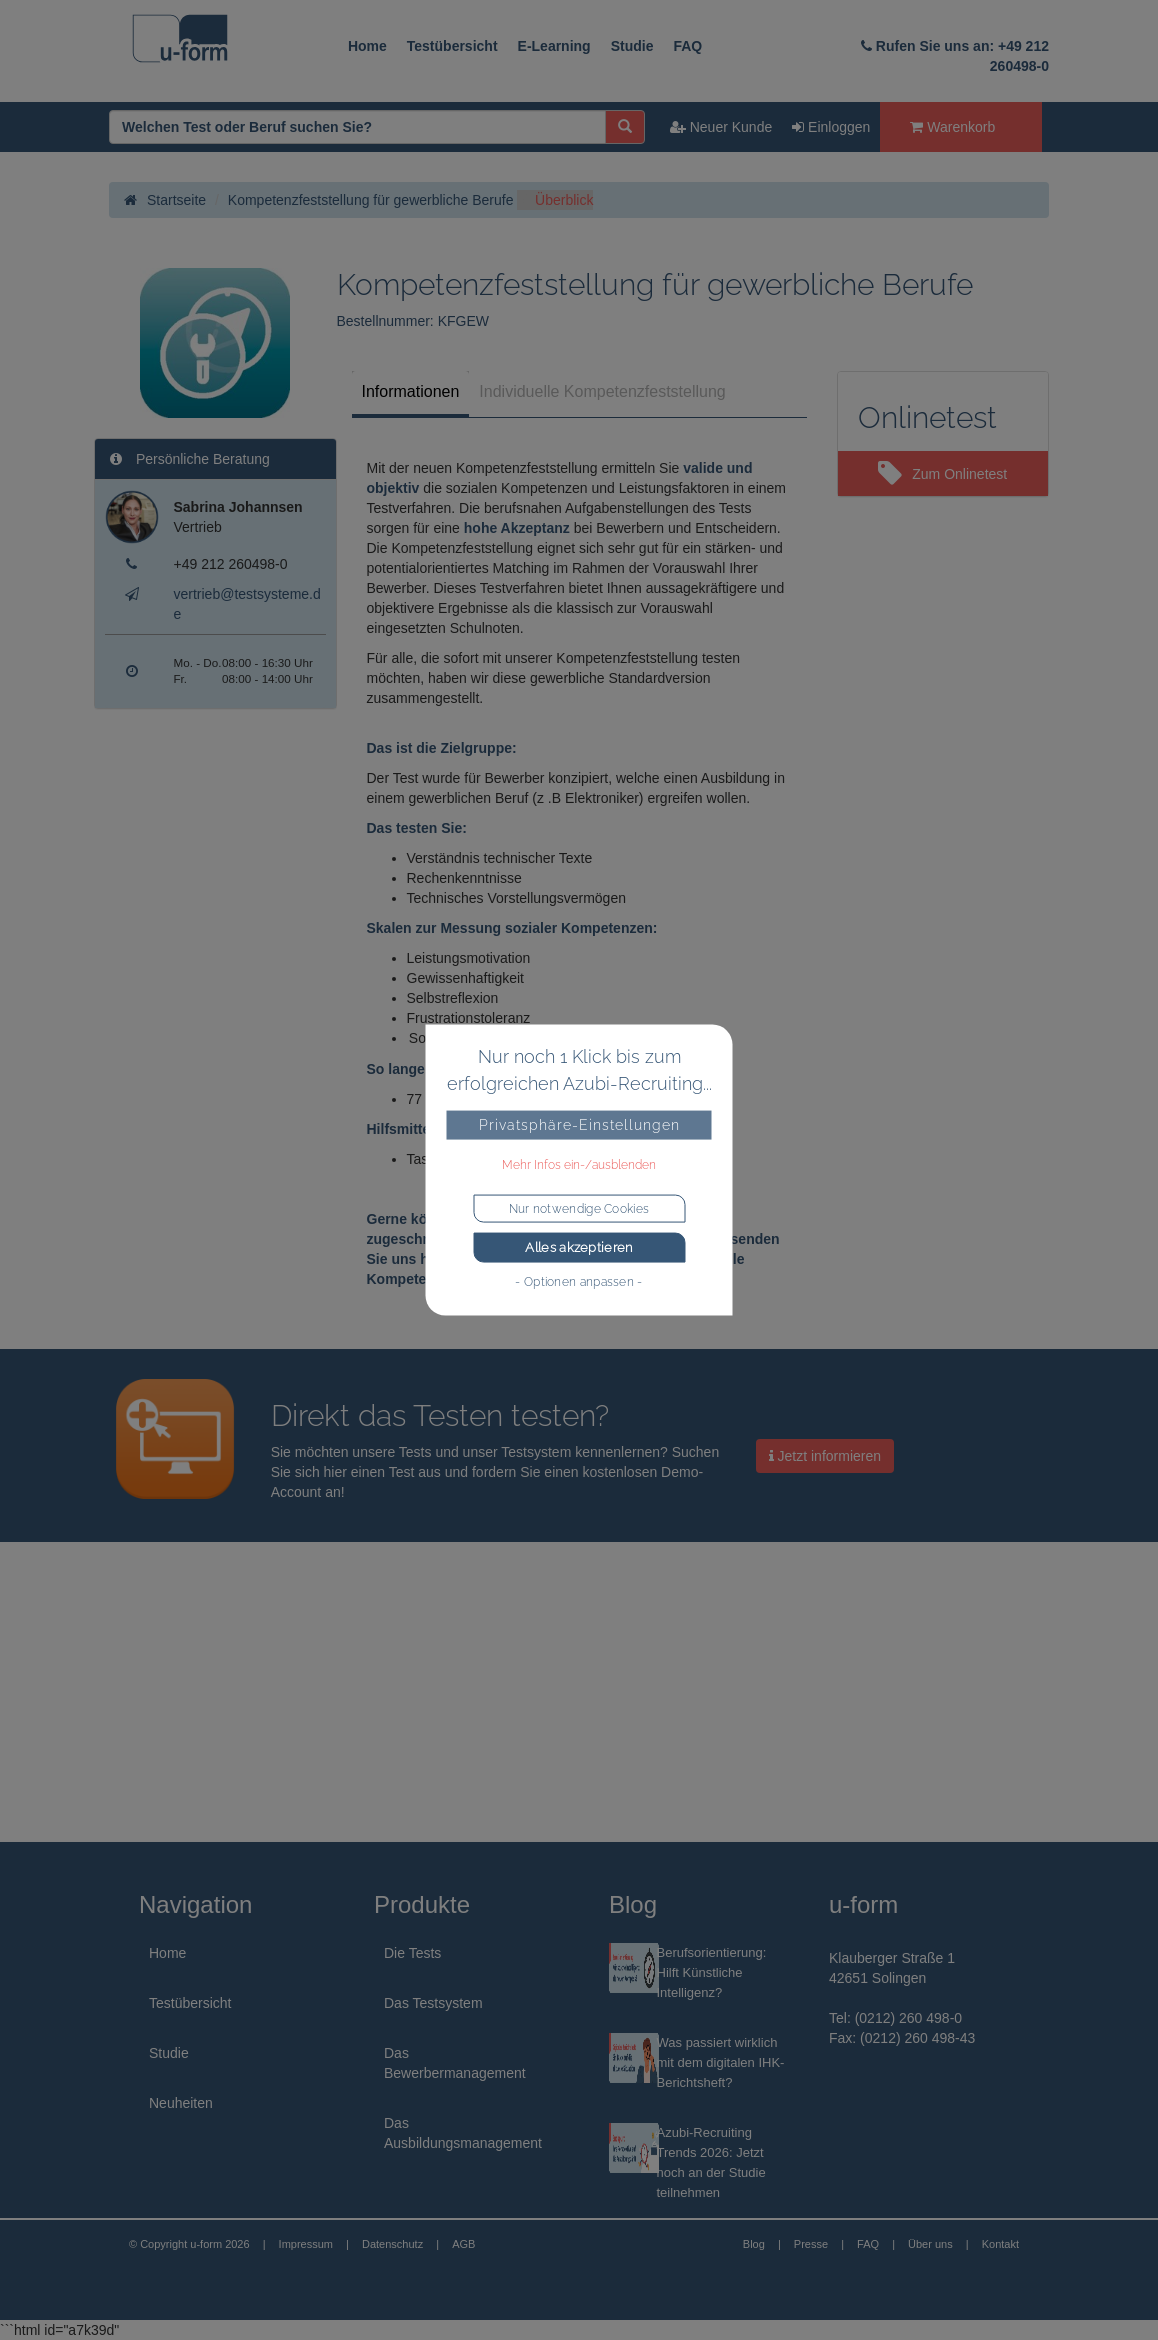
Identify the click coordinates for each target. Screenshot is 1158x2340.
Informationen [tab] (411, 391)
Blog (754, 2244)
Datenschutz (392, 2244)
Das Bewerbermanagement (455, 2063)
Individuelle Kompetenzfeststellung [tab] (602, 391)
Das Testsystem (433, 2003)
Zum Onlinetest (942, 474)
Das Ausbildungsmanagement (463, 2133)
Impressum (306, 2244)
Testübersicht (452, 46)
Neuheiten (181, 2103)
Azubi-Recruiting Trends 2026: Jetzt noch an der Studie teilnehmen (711, 2162)
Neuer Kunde (721, 127)
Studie (632, 46)
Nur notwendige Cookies (579, 1209)
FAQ (687, 46)
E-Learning (554, 46)
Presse (811, 2244)
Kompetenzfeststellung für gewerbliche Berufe (371, 200)
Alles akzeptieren (578, 1247)
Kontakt (1000, 2244)
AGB (463, 2244)
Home (367, 46)
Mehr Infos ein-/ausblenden (579, 1165)
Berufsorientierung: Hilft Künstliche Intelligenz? (712, 1972)
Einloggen (831, 127)
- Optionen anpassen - (578, 1281)
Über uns (930, 2244)
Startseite (165, 200)
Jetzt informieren (825, 1456)
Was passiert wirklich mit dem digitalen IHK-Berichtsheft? (721, 2062)
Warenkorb (952, 127)
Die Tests (412, 1953)
